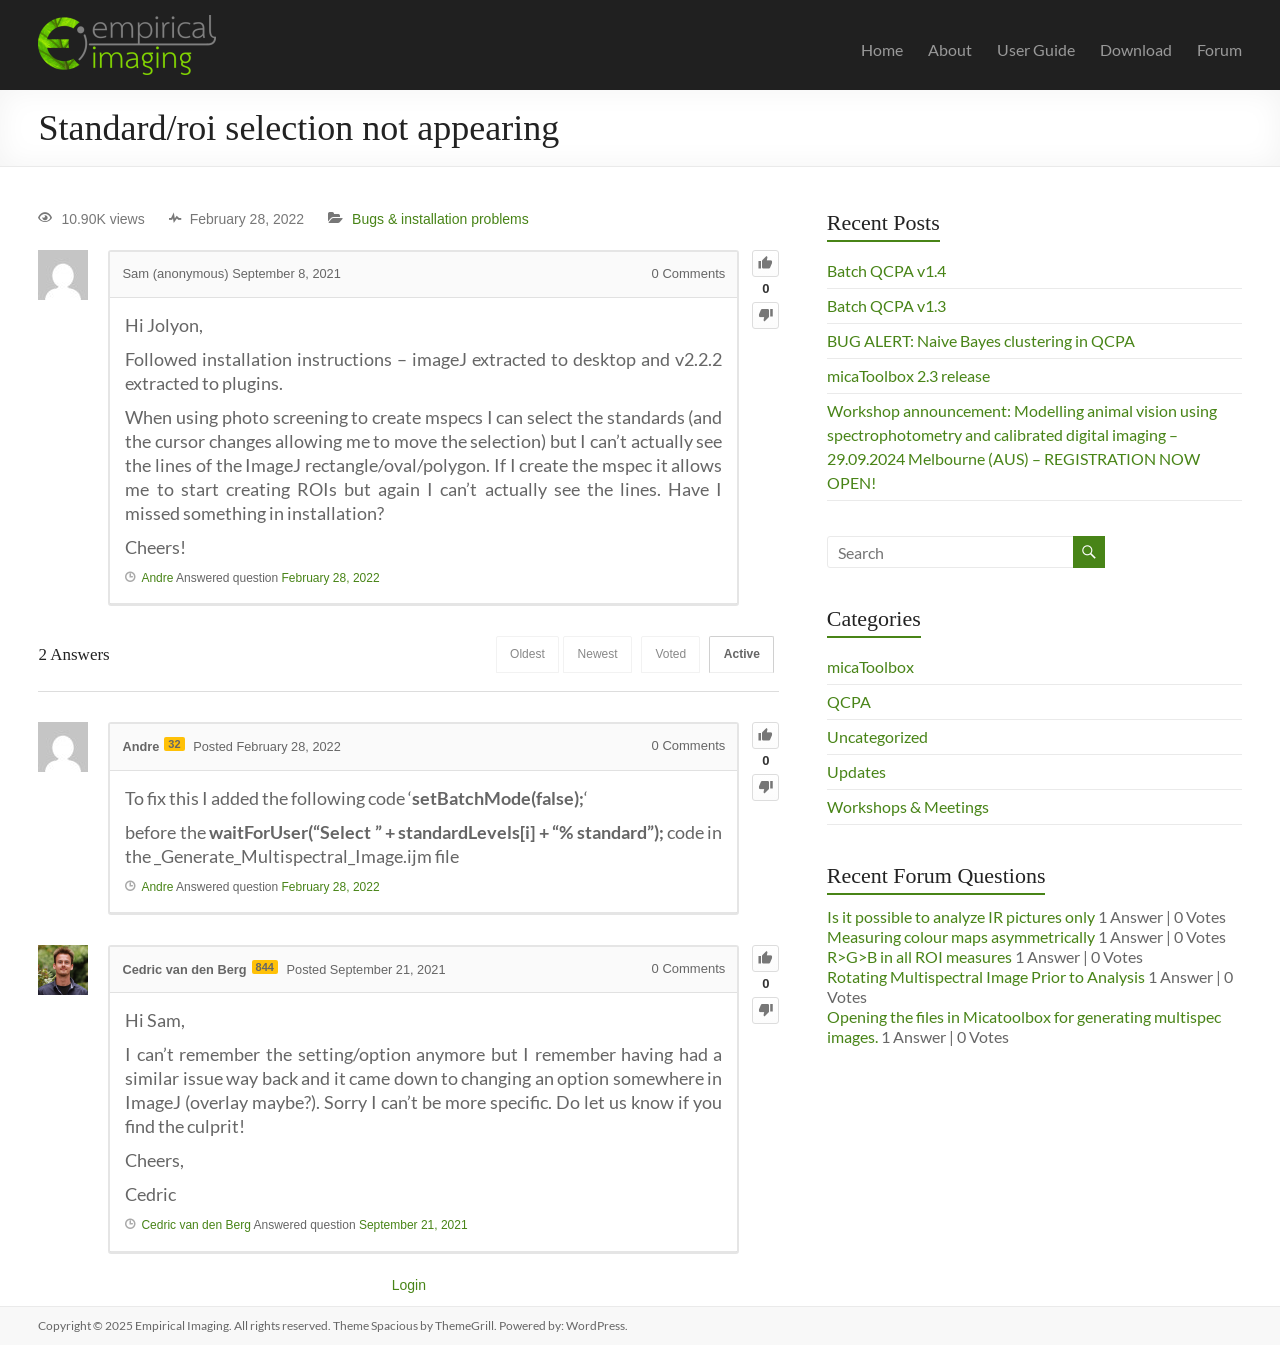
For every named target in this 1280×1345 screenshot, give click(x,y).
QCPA (849, 701)
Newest (590, 655)
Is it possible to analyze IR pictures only (961, 916)
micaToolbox (870, 666)
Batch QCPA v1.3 (886, 305)
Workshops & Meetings (908, 806)
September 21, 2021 (413, 1225)
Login (409, 1285)
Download (1136, 49)
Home (882, 49)
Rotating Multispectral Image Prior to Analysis (986, 976)
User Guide (1036, 49)
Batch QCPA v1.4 (886, 270)
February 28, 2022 (331, 578)
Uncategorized (877, 736)
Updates (856, 771)
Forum (1219, 49)
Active (740, 655)
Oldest (516, 655)
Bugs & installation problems (440, 219)
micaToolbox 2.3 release (908, 375)
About (950, 49)
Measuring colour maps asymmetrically (961, 936)
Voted (666, 655)
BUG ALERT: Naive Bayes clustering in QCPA (981, 340)
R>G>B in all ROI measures (919, 956)
